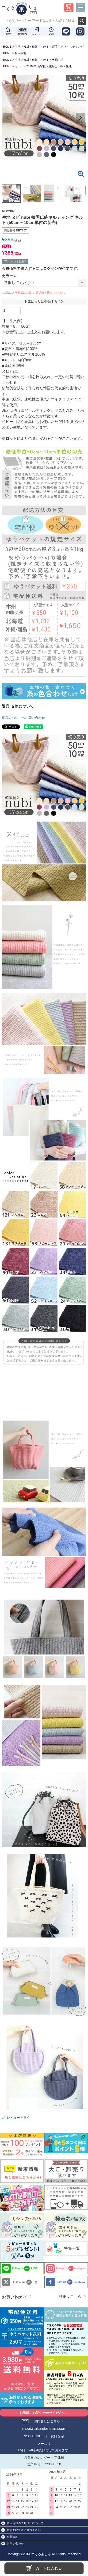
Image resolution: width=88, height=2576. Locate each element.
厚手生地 (57, 46)
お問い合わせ (15, 2543)
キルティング (75, 46)
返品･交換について (18, 706)
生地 (17, 46)
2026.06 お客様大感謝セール (44, 66)
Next (80, 118)
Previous (7, 118)
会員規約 (12, 2536)
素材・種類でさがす (36, 46)
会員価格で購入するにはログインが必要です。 (41, 268)
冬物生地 (57, 59)
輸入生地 (20, 53)
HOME (7, 46)
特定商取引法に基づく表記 (24, 2530)
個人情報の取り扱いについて (25, 2523)
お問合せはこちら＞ (48, 2421)
